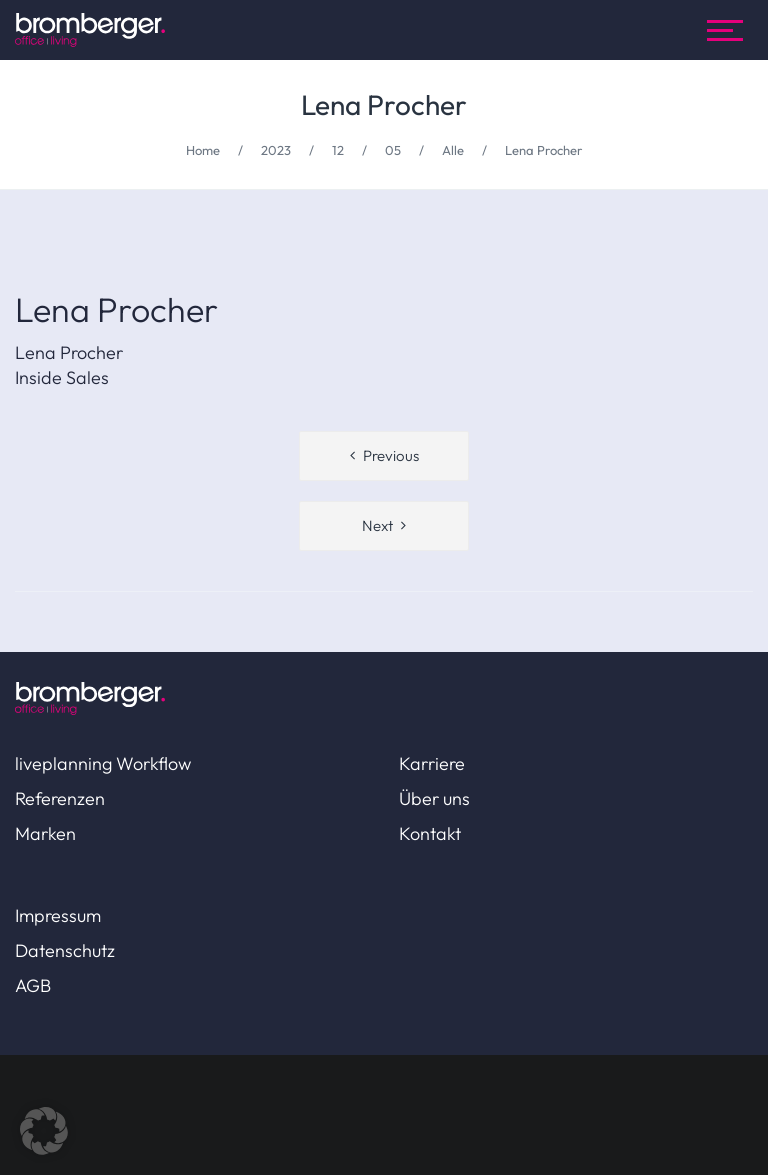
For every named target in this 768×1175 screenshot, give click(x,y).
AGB (33, 985)
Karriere (432, 763)
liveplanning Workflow (103, 763)
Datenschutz (65, 950)
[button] (44, 1131)
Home (203, 150)
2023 (276, 150)
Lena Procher (384, 104)
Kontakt (430, 833)
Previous (391, 455)
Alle (453, 150)
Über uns (434, 798)
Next (377, 525)
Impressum (58, 915)
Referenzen (60, 798)
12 (338, 150)
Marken (45, 833)
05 (393, 150)
